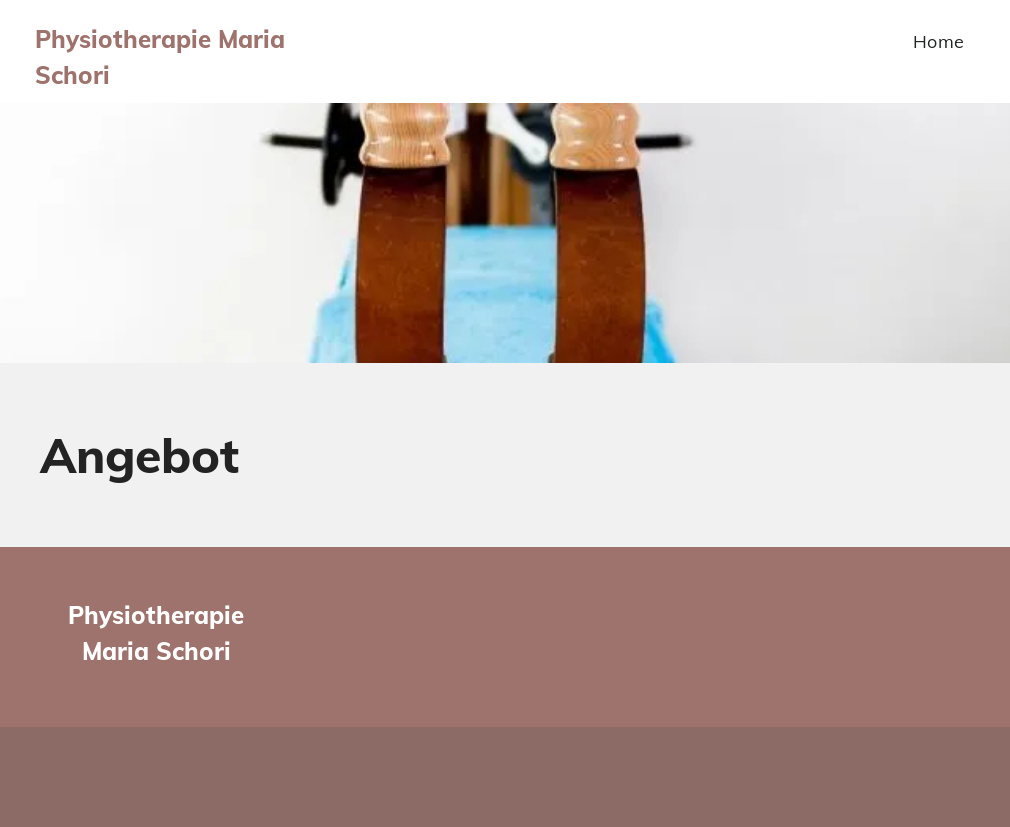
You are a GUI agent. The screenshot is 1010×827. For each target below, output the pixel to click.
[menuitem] (939, 41)
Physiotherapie (156, 615)
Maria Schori (156, 651)
